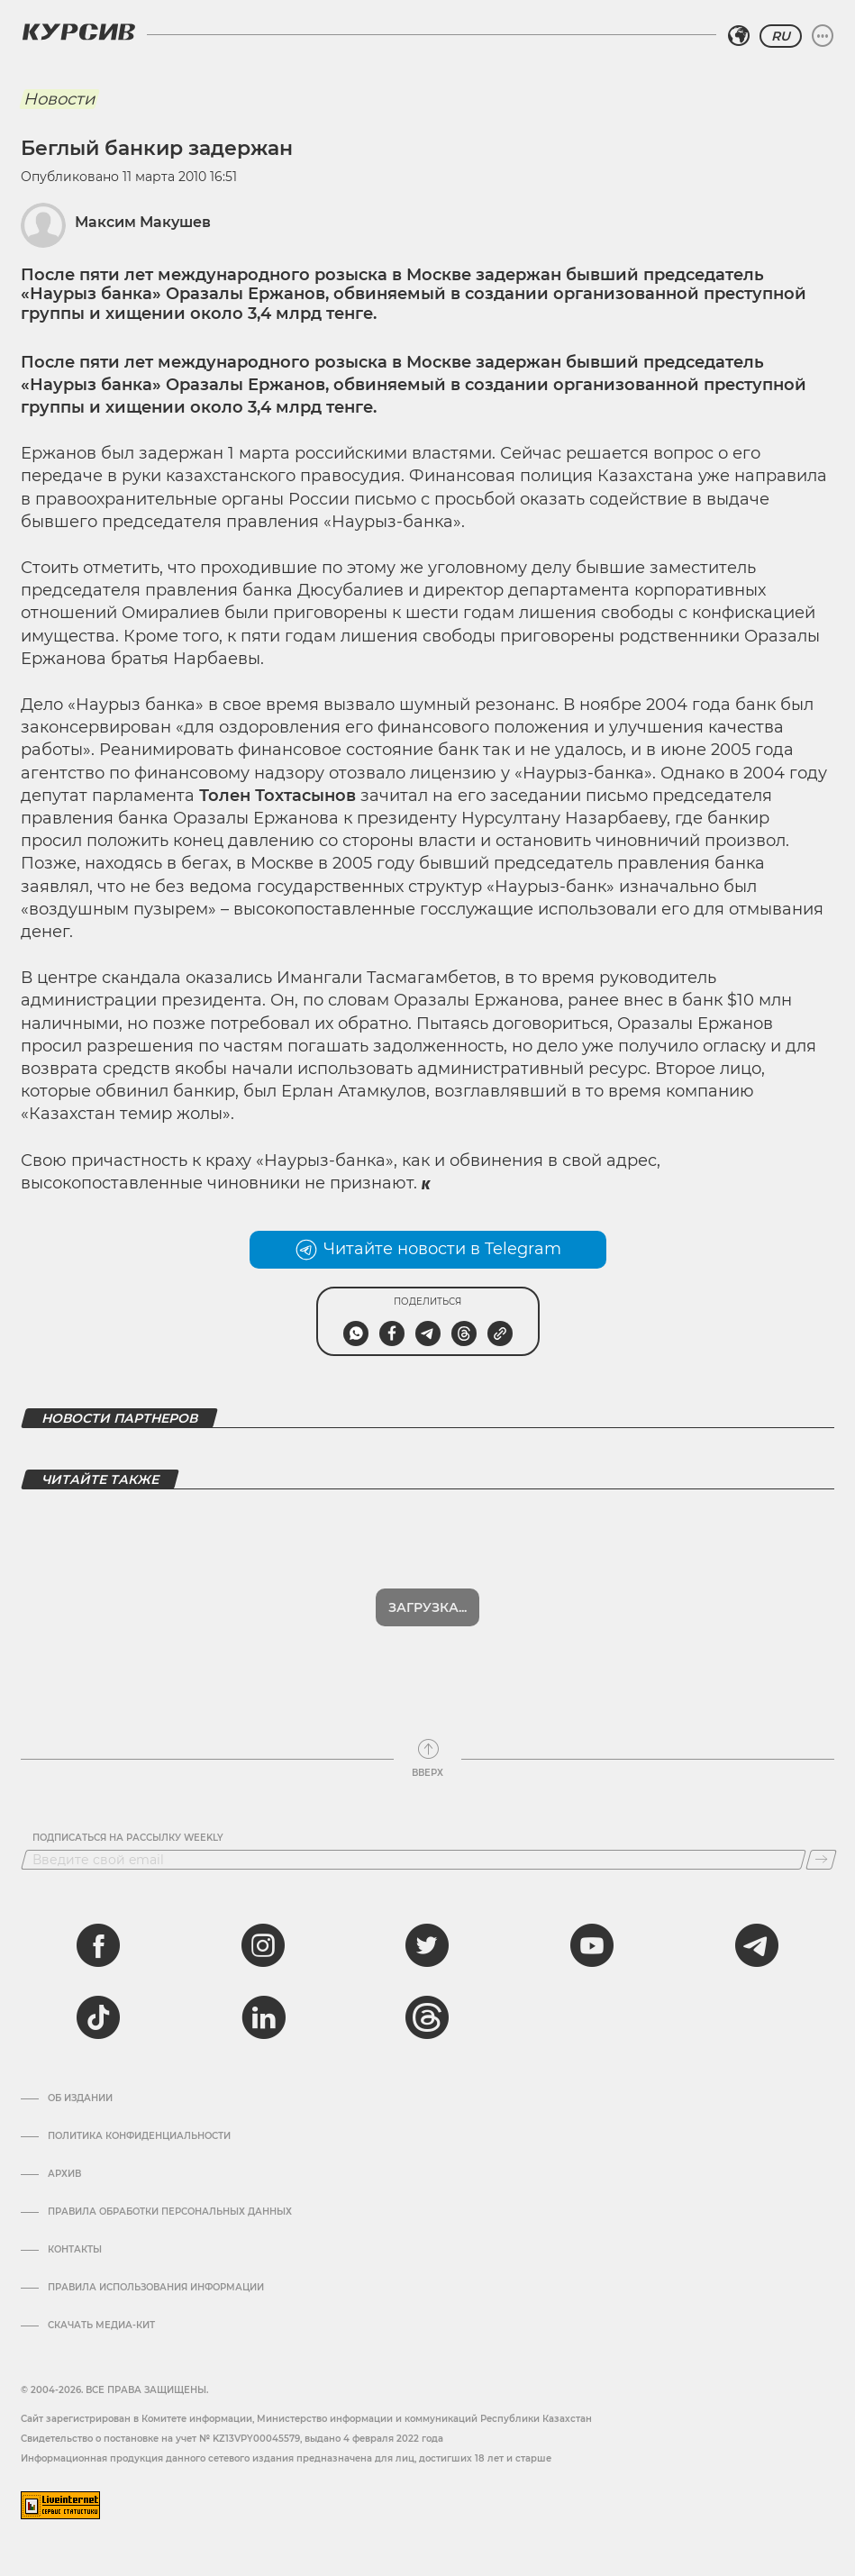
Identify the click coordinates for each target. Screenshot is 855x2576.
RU (780, 36)
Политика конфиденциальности (139, 2136)
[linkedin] (263, 2017)
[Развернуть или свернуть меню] (822, 36)
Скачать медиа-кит (101, 2325)
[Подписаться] (821, 1860)
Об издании (80, 2098)
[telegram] (756, 1945)
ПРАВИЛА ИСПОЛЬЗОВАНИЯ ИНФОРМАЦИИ (156, 2287)
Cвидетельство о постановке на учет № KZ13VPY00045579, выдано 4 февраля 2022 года (232, 2438)
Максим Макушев (143, 222)
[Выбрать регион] (738, 36)
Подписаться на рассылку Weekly (127, 1838)
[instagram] (263, 1945)
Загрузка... (427, 1607)
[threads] (427, 2017)
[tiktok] (98, 2017)
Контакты (75, 2249)
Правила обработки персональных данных (170, 2212)
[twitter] (427, 1945)
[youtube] (592, 1945)
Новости (59, 99)
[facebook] (98, 1945)
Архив (64, 2174)
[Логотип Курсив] (78, 32)
